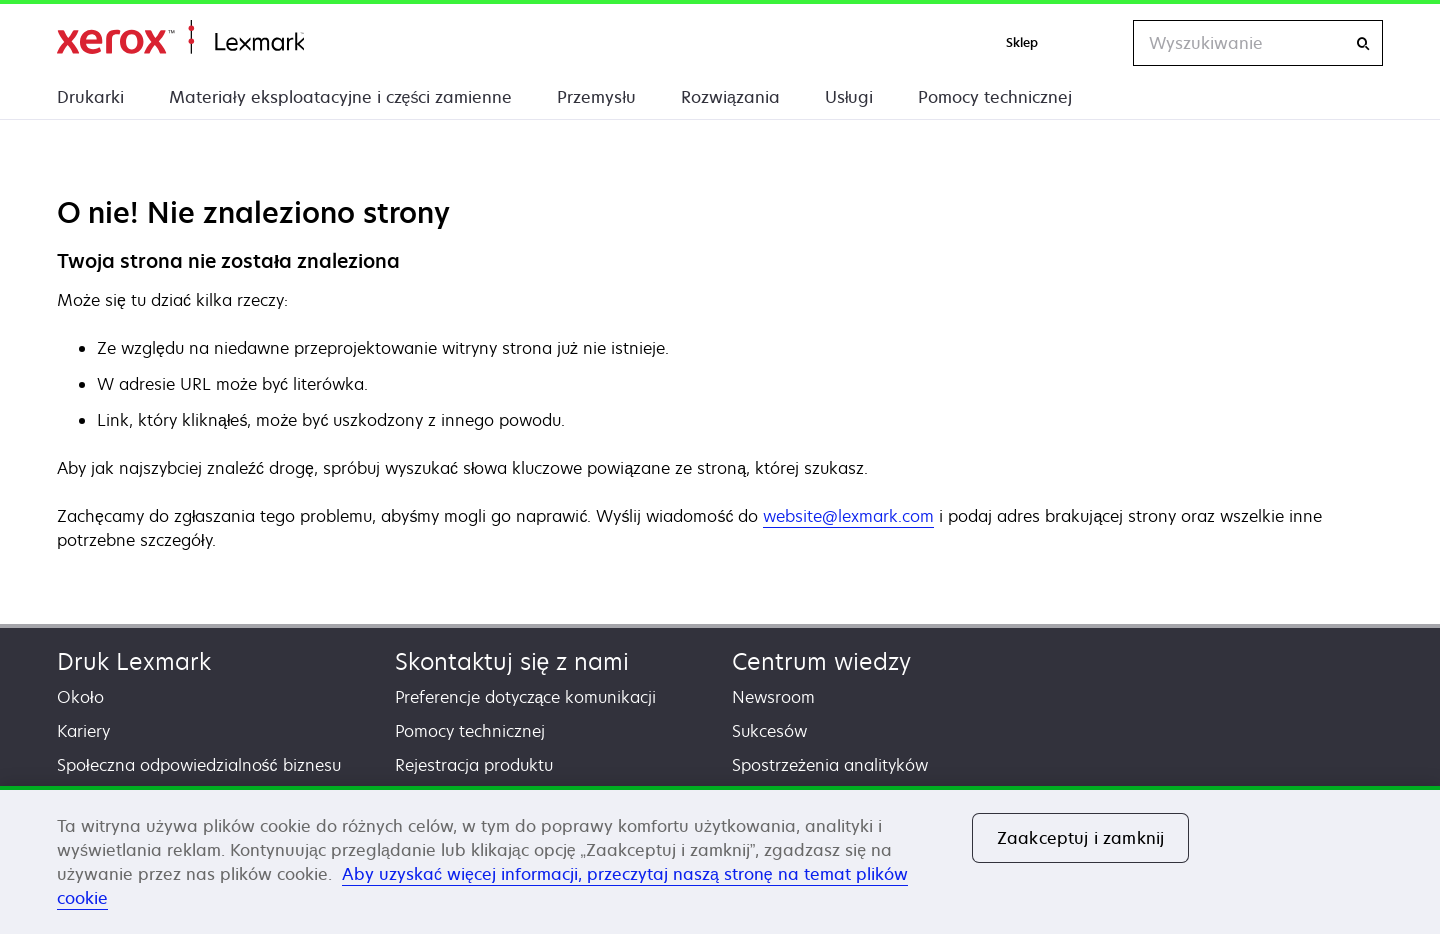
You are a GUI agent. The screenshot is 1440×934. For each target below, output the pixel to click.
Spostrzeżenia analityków (830, 765)
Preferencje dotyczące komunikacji (526, 697)
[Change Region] (1097, 43)
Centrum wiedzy (821, 661)
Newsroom (773, 697)
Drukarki (90, 97)
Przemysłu (596, 97)
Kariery (83, 731)
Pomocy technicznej (995, 97)
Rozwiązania (730, 97)
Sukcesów (769, 731)
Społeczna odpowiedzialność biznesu (199, 765)
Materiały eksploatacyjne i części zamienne (340, 97)
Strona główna (180, 37)
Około (80, 697)
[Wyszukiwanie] (1363, 43)
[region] (720, 860)
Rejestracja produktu (474, 765)
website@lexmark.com (848, 516)
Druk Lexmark (134, 661)
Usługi (849, 97)
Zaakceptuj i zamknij (1080, 838)
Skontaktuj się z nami (512, 661)
